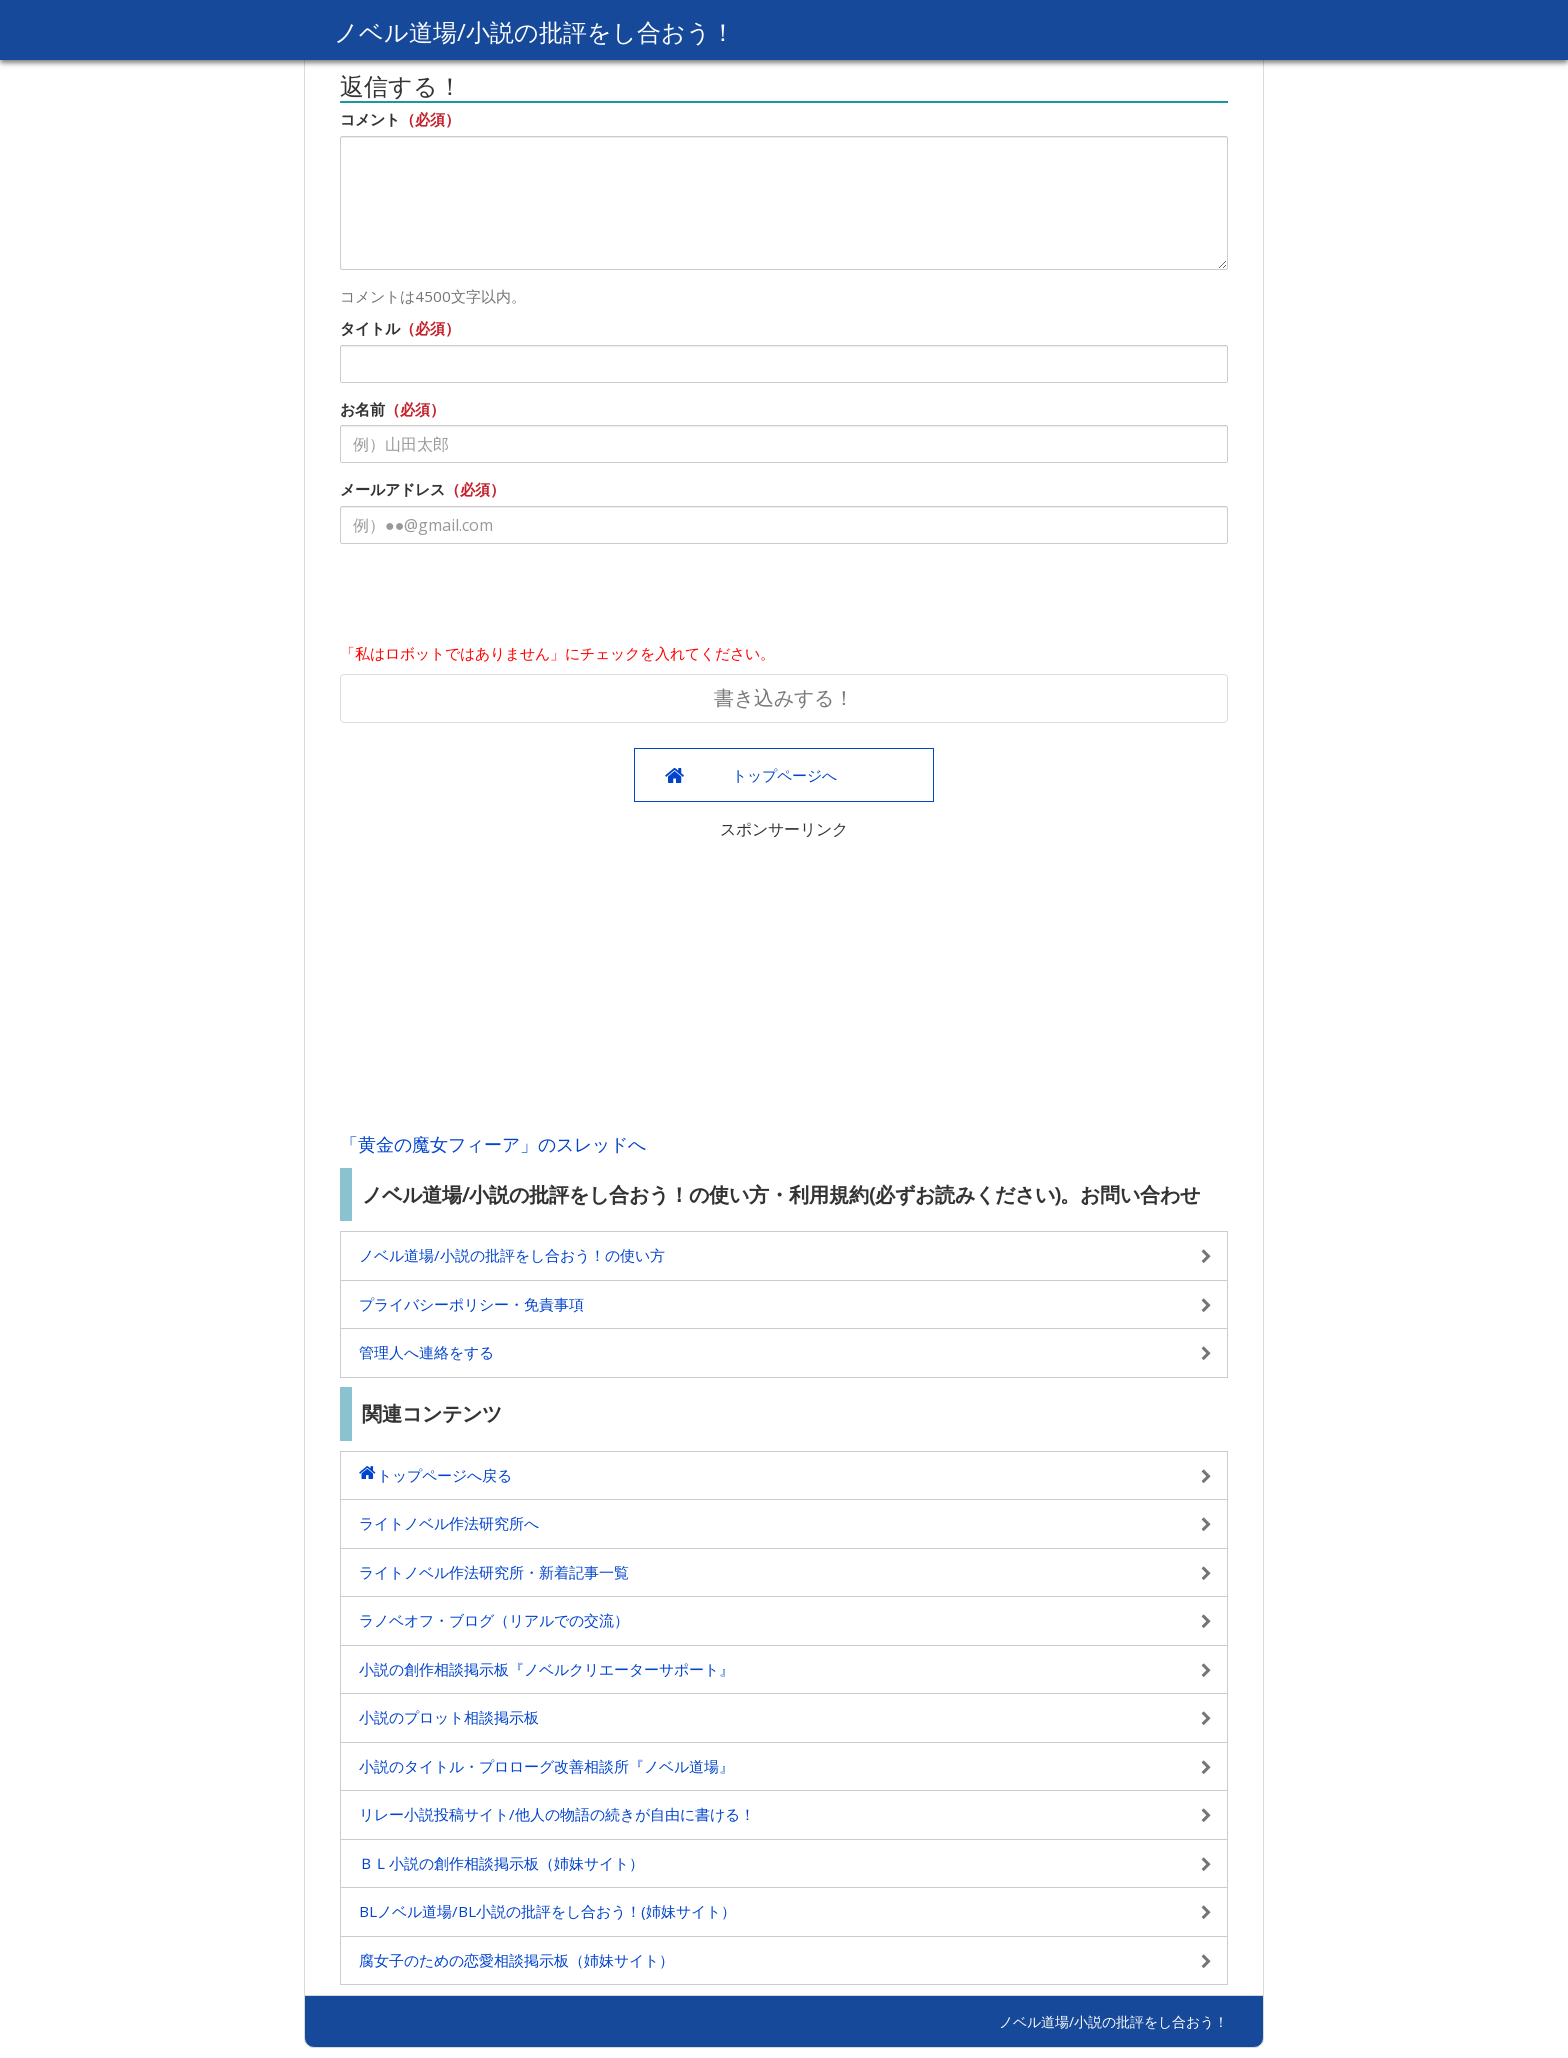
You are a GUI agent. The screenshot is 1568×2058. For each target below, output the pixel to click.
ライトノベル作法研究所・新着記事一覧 (494, 1572)
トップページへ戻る (444, 1475)
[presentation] (492, 598)
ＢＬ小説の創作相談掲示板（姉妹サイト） (501, 1863)
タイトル (370, 328)
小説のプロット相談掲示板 (449, 1717)
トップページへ (784, 775)
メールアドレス (392, 489)
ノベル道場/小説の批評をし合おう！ (534, 31)
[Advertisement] (784, 981)
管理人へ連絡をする (426, 1352)
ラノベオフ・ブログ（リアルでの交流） (494, 1620)
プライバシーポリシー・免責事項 (471, 1304)
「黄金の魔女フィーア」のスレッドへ (493, 1144)
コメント (370, 119)
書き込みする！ (784, 697)
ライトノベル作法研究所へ (449, 1523)
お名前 (362, 409)
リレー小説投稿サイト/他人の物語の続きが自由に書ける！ (557, 1814)
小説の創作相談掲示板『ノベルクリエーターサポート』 (546, 1669)
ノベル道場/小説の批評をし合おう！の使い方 (512, 1255)
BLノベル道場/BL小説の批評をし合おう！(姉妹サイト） (547, 1911)
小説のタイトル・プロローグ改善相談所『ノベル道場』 (546, 1766)
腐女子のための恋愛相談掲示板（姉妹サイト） (516, 1960)
